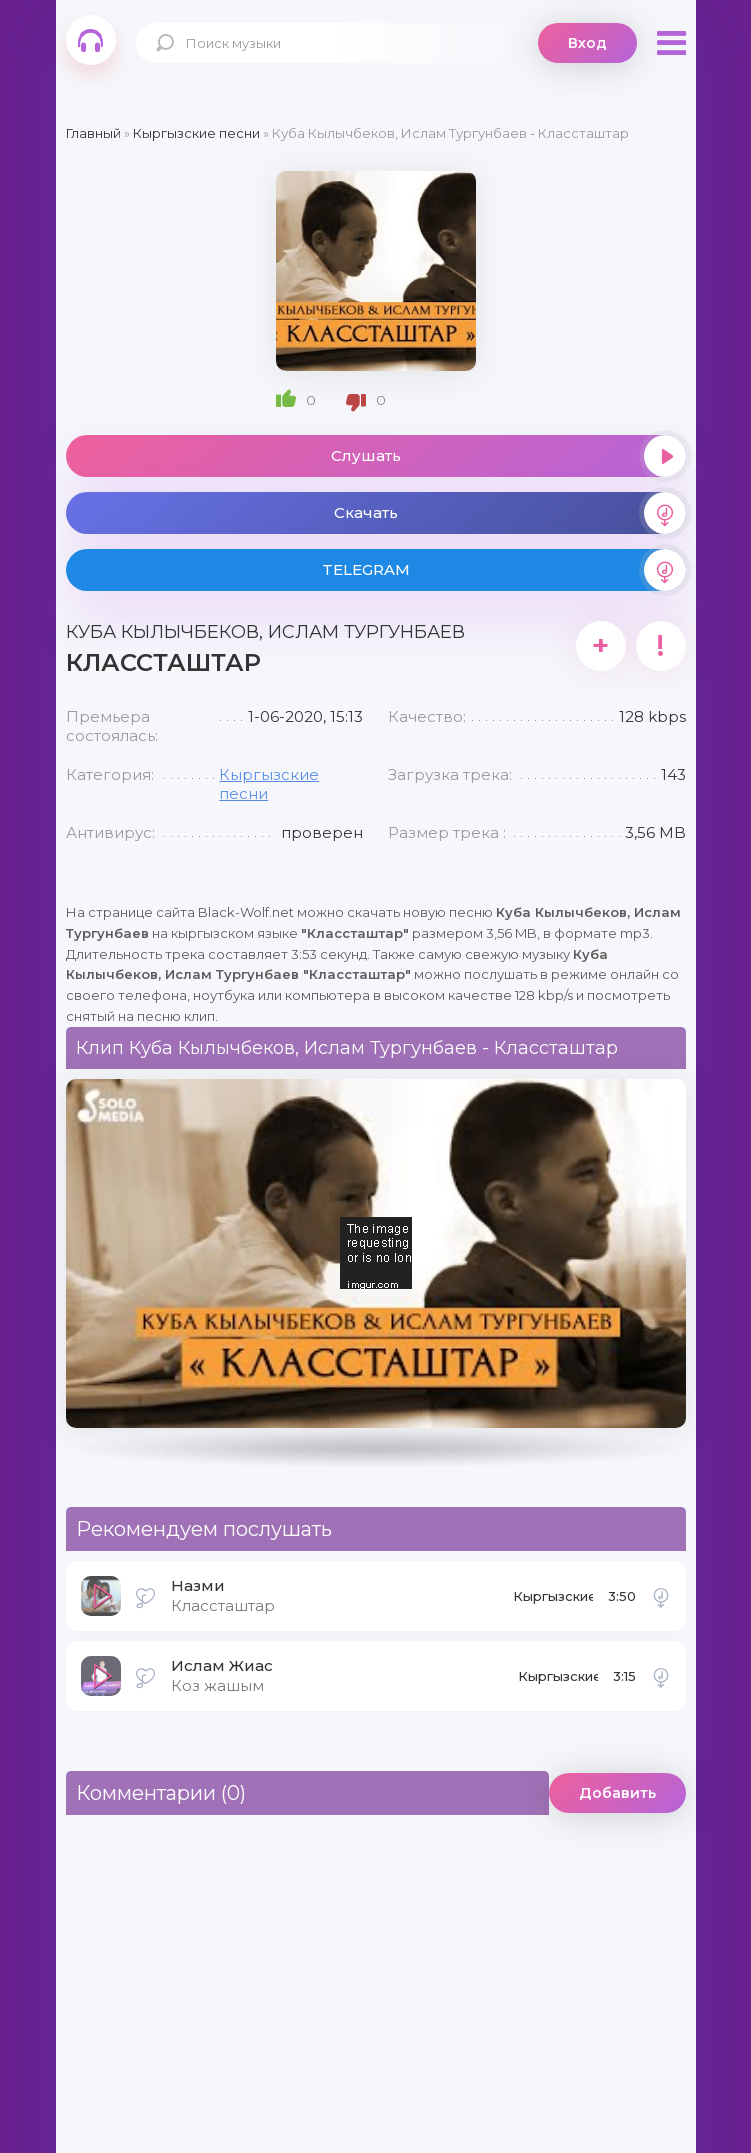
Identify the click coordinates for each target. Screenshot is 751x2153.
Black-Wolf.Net (91, 40)
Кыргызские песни (553, 1602)
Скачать (510, 513)
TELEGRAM (504, 570)
